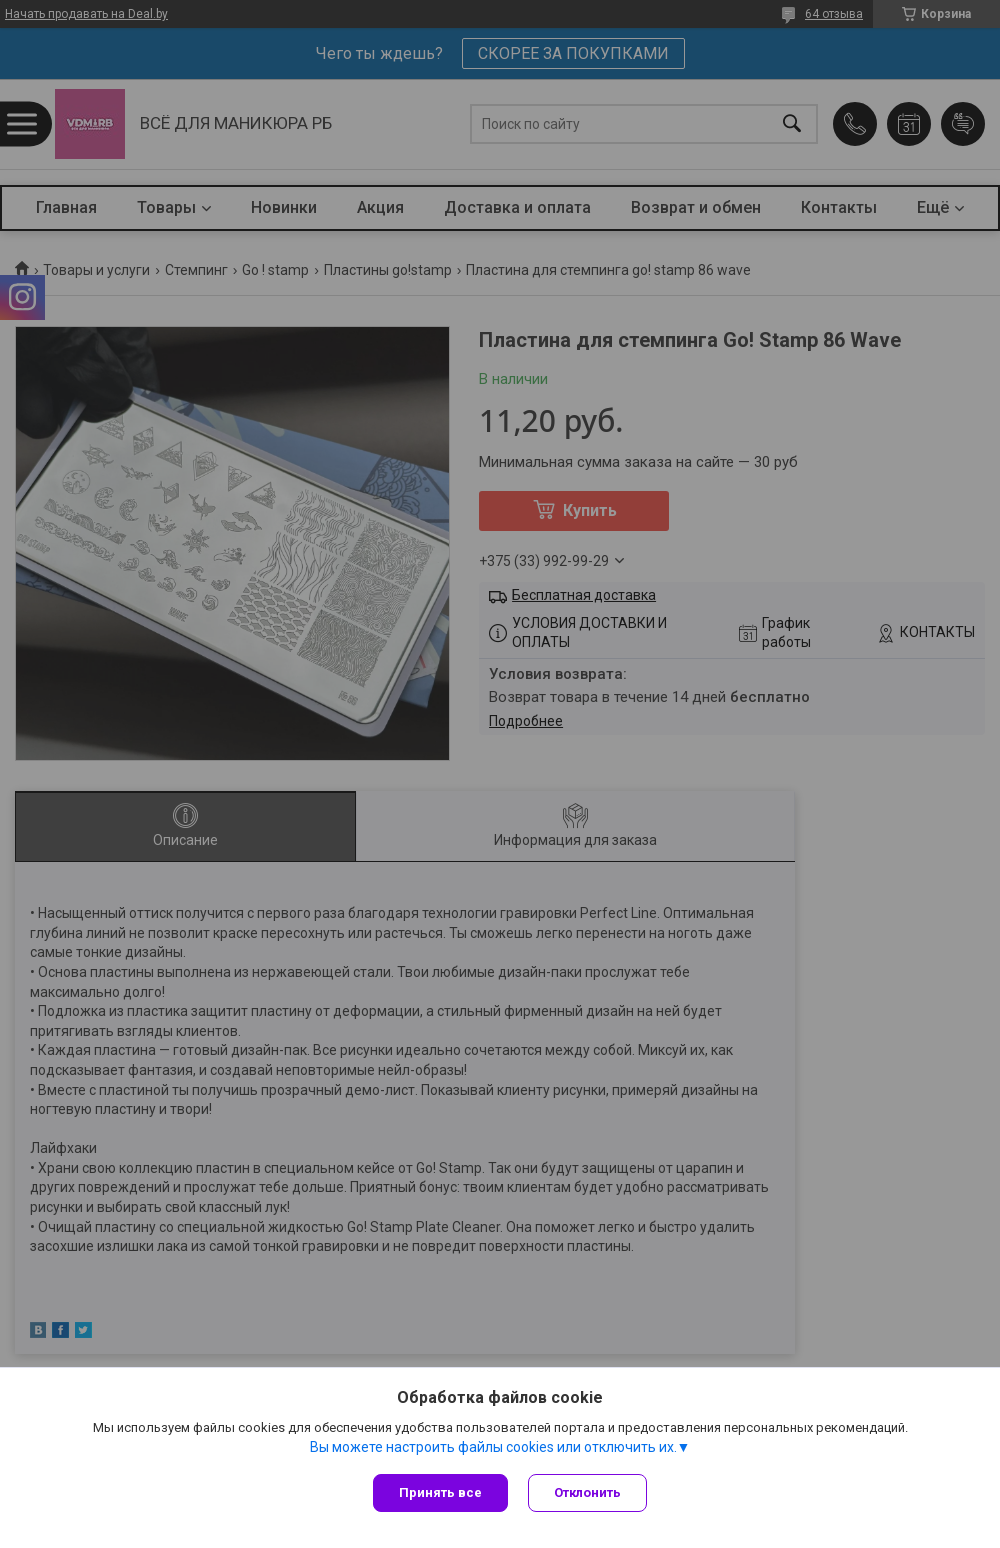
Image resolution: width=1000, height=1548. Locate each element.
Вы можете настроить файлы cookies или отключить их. (493, 1447)
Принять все (440, 1492)
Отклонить (587, 1492)
